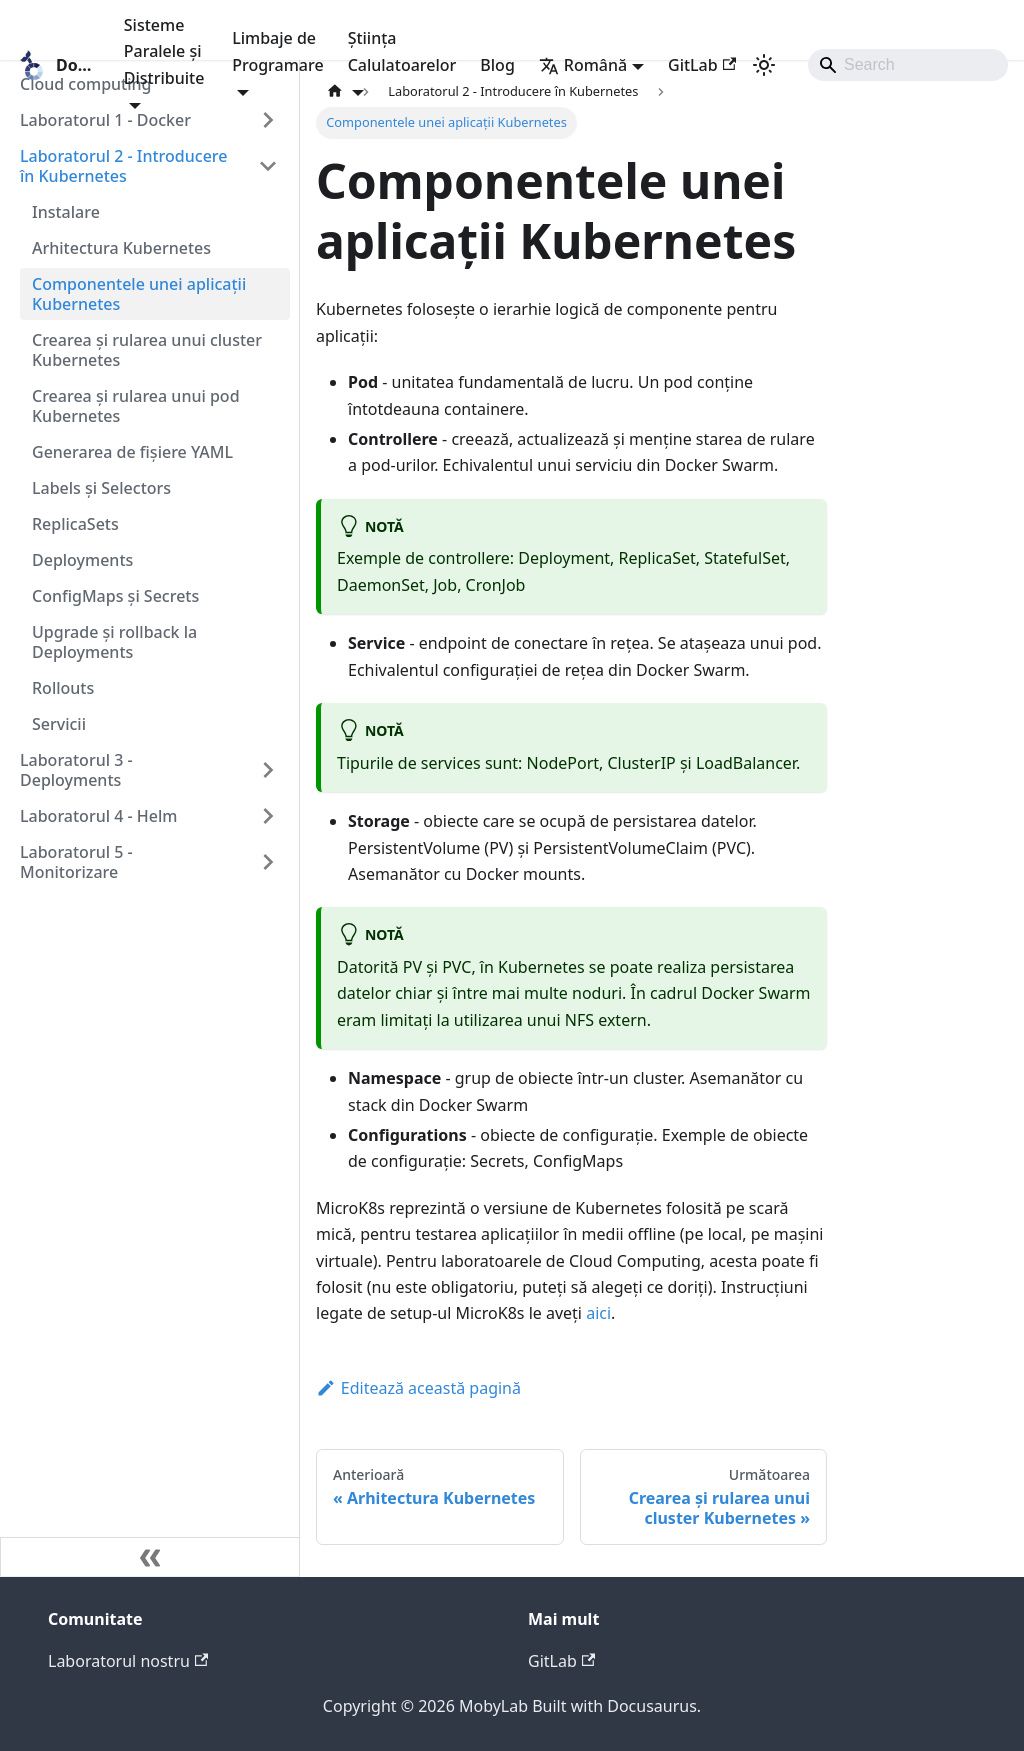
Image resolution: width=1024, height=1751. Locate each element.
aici (598, 1313)
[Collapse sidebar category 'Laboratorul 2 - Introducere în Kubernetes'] (268, 166)
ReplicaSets (75, 524)
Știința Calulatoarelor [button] (402, 51)
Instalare (66, 212)
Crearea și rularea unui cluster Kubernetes (147, 350)
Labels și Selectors (101, 488)
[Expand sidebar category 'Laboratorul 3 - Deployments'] (268, 770)
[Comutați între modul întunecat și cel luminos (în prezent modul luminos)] (764, 65)
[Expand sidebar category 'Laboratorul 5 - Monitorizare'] (268, 862)
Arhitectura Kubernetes (121, 248)
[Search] (908, 65)
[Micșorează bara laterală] (150, 1557)
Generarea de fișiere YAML (132, 452)
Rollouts (63, 688)
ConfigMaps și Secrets (115, 596)
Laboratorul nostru (128, 1661)
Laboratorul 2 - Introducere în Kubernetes (123, 166)
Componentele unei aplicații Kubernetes (139, 294)
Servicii (59, 724)
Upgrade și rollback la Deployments (114, 642)
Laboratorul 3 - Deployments (76, 770)
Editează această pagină (418, 1388)
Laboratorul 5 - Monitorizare (76, 862)
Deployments (82, 560)
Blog (497, 65)
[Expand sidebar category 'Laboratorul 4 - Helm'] (268, 816)
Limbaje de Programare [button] (277, 51)
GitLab (702, 65)
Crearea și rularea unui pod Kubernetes (136, 406)
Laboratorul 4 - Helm (98, 816)
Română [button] (583, 65)
